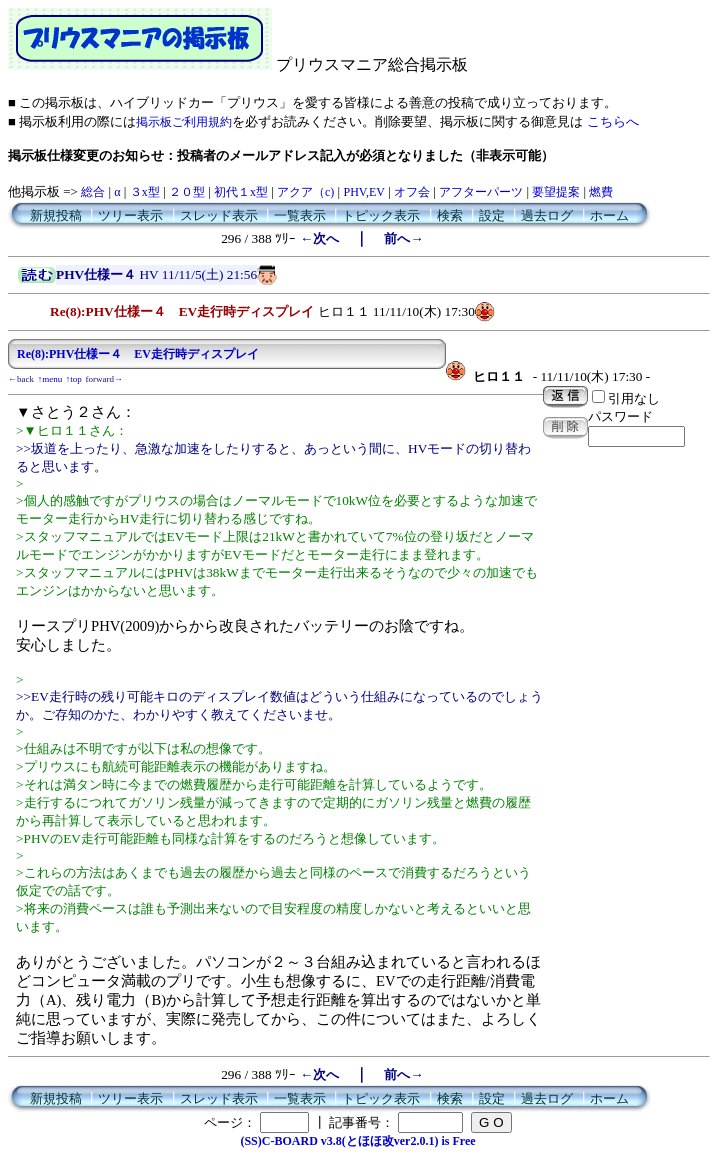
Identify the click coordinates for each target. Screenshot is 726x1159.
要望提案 (556, 192)
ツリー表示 (130, 215)
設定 (492, 215)
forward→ (105, 379)
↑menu (50, 379)
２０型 (187, 192)
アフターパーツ (481, 192)
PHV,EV (363, 192)
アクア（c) (305, 192)
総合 (93, 192)
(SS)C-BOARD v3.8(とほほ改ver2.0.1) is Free (357, 1141)
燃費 (601, 192)
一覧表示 (300, 215)
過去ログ (547, 215)
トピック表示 (381, 215)
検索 (450, 215)
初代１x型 (241, 192)
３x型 (145, 192)
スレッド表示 (219, 215)
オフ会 (412, 192)
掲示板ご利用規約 (184, 122)
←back (21, 379)
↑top (74, 379)
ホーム (609, 215)
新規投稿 (56, 215)
